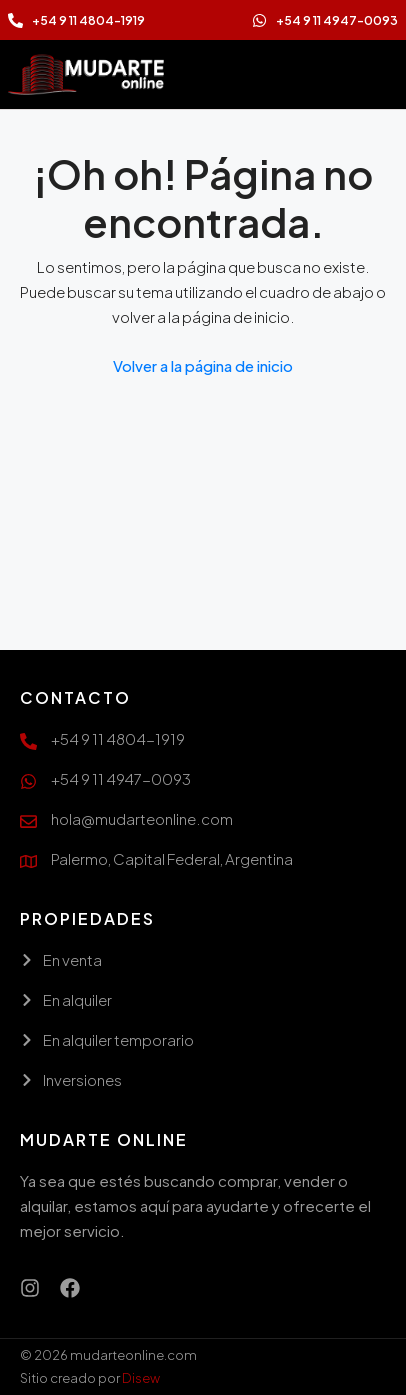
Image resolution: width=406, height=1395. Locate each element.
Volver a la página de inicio (203, 365)
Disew (141, 1378)
